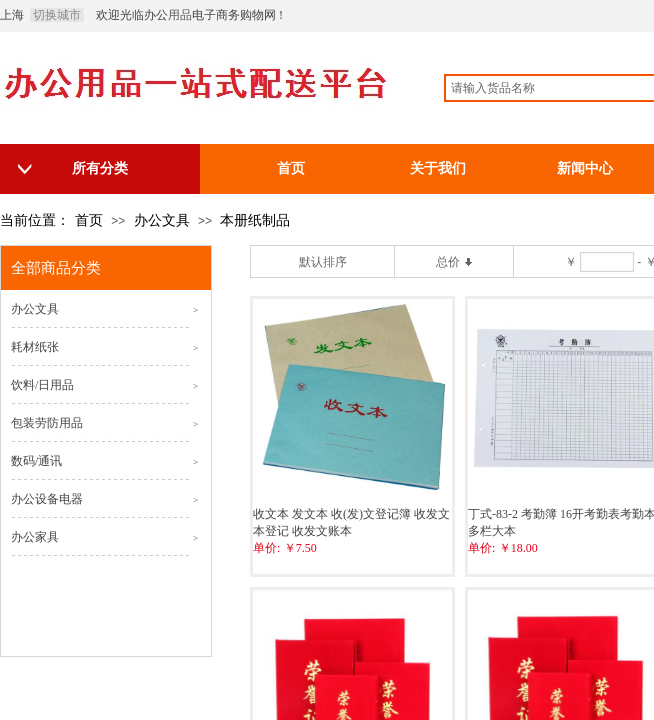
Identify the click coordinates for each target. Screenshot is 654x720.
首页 (89, 220)
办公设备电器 (47, 499)
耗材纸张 (35, 347)
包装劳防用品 (47, 423)
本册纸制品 (255, 220)
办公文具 (162, 220)
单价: (266, 548)
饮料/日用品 (42, 385)
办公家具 (35, 537)
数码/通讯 (36, 461)
